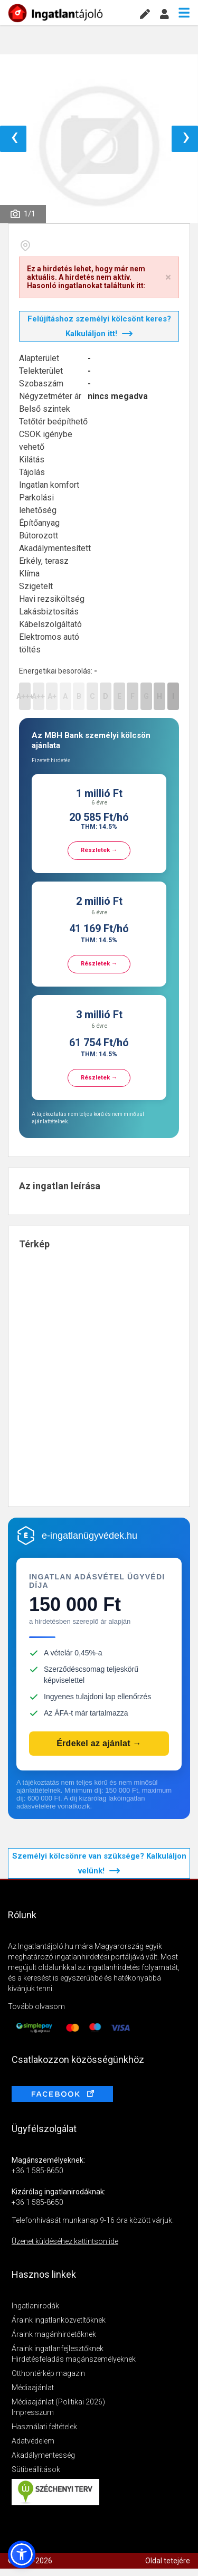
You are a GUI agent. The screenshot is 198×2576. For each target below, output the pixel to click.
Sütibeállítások (36, 2469)
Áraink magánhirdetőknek (54, 2334)
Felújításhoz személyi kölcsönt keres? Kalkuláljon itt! (99, 326)
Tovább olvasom (36, 2006)
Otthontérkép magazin (48, 2373)
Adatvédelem (33, 2441)
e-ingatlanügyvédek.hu (89, 1535)
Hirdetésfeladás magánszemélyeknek (74, 2359)
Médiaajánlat (33, 2387)
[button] (22, 2554)
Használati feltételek (44, 2426)
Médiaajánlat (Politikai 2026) (58, 2402)
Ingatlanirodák (35, 2306)
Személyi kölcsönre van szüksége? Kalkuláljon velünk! (99, 1863)
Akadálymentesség (43, 2455)
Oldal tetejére (167, 2560)
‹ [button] (14, 138)
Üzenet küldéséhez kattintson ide (65, 2241)
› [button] (186, 138)
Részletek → (99, 850)
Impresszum (33, 2412)
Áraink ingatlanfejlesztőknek (57, 2348)
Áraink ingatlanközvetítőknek (59, 2320)
